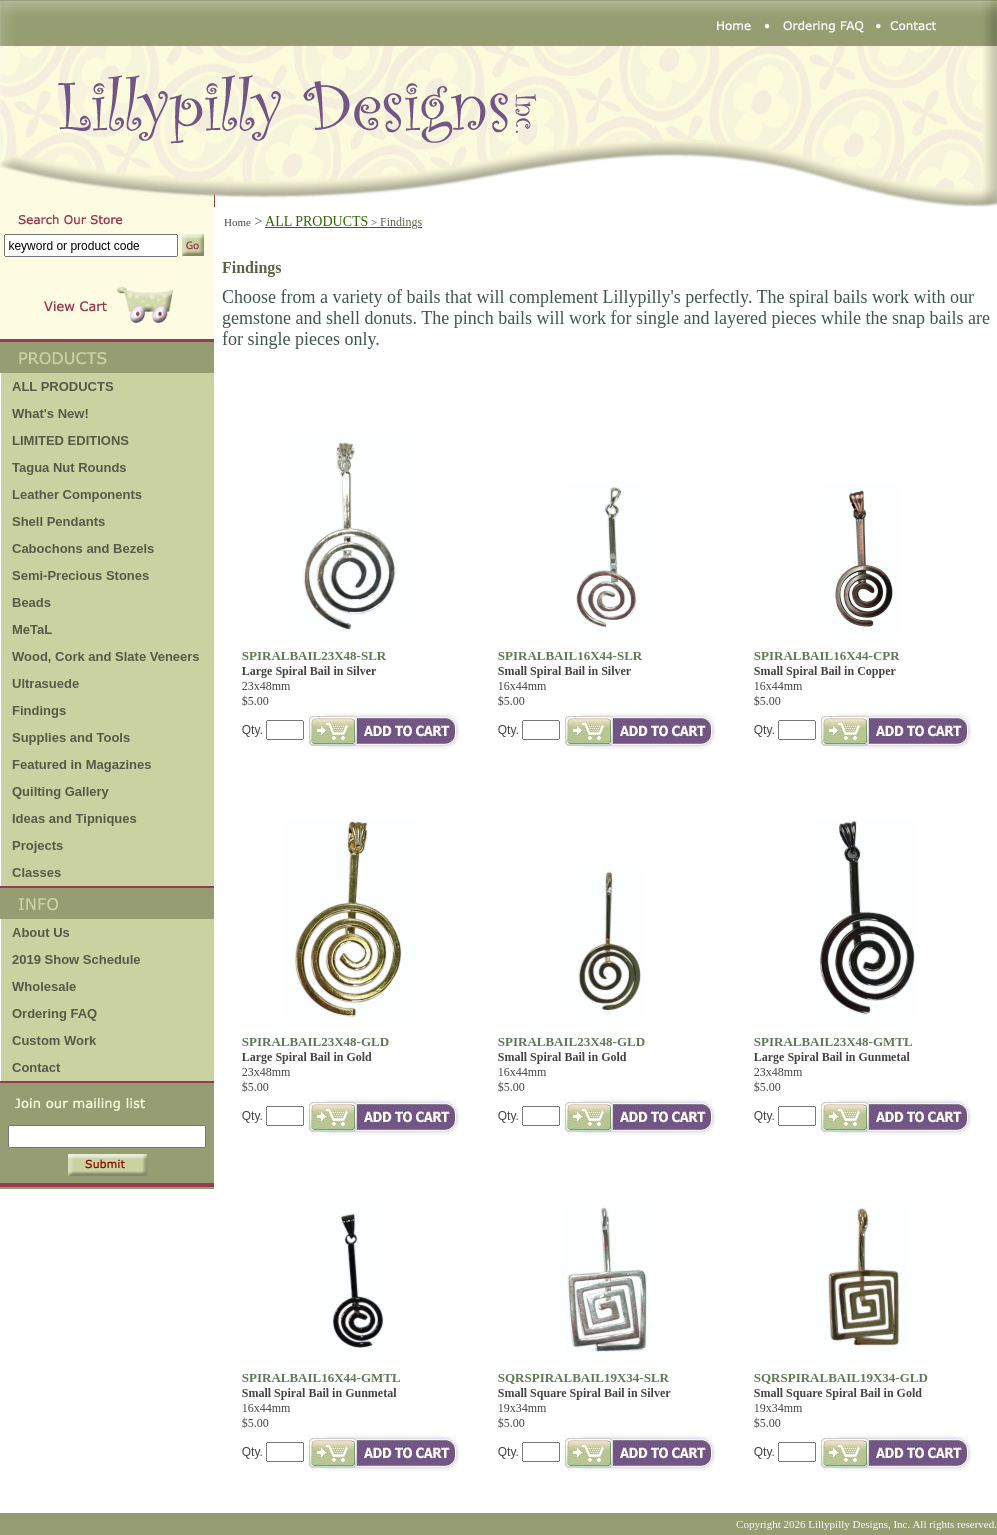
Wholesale (44, 986)
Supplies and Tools (71, 737)
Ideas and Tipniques (74, 818)
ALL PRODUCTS (343, 221)
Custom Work (54, 1040)
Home (237, 222)
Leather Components (77, 494)
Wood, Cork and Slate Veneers (106, 656)
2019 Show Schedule (76, 959)
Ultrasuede (45, 683)
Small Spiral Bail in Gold (562, 1057)
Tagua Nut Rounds (69, 467)
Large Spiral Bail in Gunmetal (832, 1057)
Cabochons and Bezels (83, 548)
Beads (31, 602)
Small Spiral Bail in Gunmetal (319, 1393)
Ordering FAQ (54, 1013)
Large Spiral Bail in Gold (307, 1057)
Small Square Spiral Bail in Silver (584, 1393)
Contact (36, 1067)
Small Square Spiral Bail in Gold (838, 1393)
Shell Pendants (58, 521)
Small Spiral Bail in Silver (564, 671)
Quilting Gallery (60, 791)
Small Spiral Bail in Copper (825, 671)
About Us (41, 932)
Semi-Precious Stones (80, 575)
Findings (39, 710)
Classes (36, 872)
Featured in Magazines (81, 764)
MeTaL (32, 629)
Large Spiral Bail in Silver (309, 671)
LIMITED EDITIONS (70, 440)
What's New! (50, 413)
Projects (37, 845)
